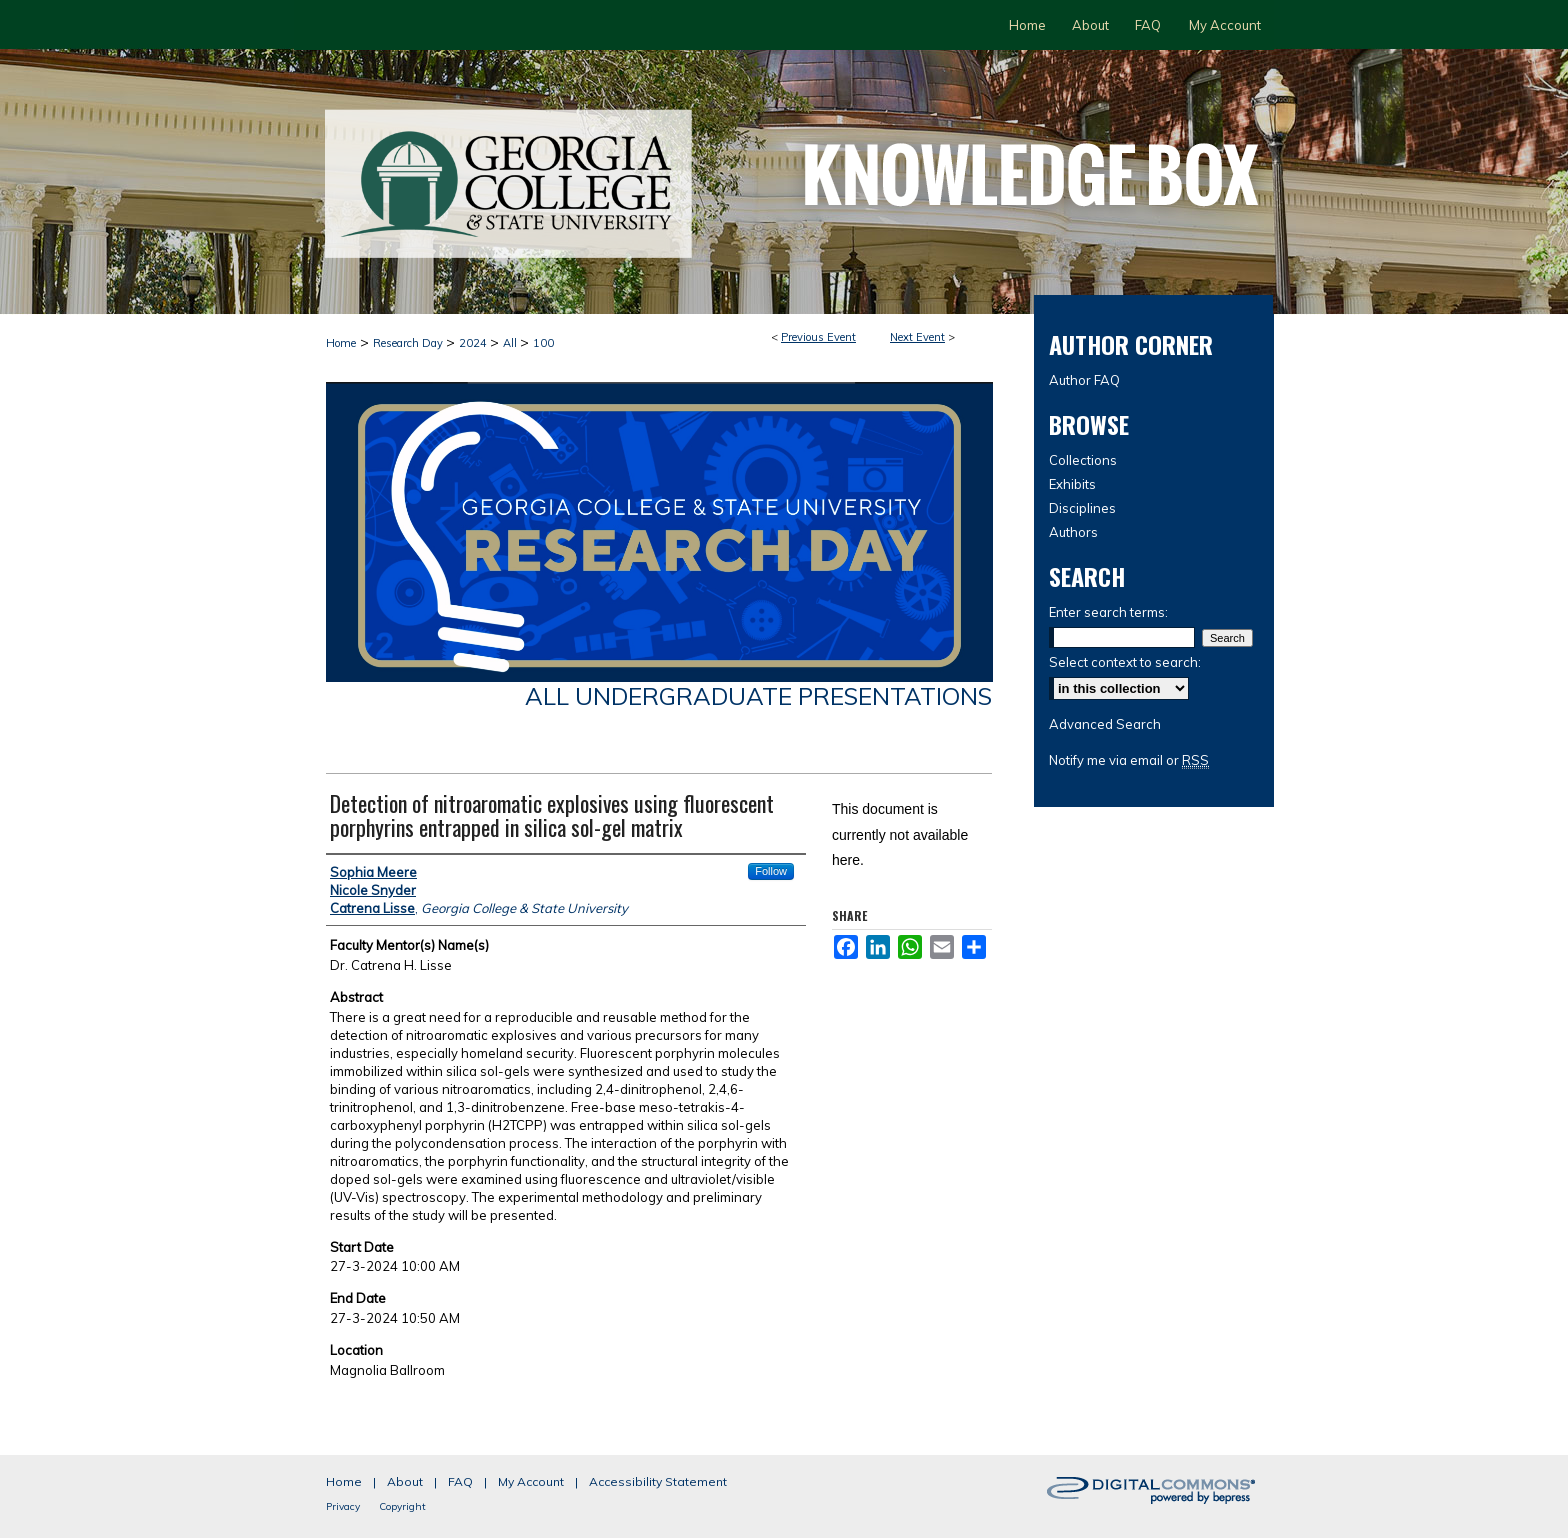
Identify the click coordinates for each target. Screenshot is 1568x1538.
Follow (771, 871)
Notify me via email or (1129, 760)
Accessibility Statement (658, 1481)
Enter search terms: (1108, 612)
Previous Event (818, 337)
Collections (1083, 460)
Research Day (409, 343)
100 (543, 343)
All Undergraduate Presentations (758, 696)
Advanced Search (1105, 724)
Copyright (402, 1506)
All (511, 343)
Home (341, 343)
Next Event (917, 337)
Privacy (343, 1506)
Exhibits (1072, 484)
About (405, 1481)
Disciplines (1082, 508)
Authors (1073, 532)
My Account (531, 1481)
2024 (474, 343)
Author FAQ (1084, 380)
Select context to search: (1125, 662)
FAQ (460, 1481)
